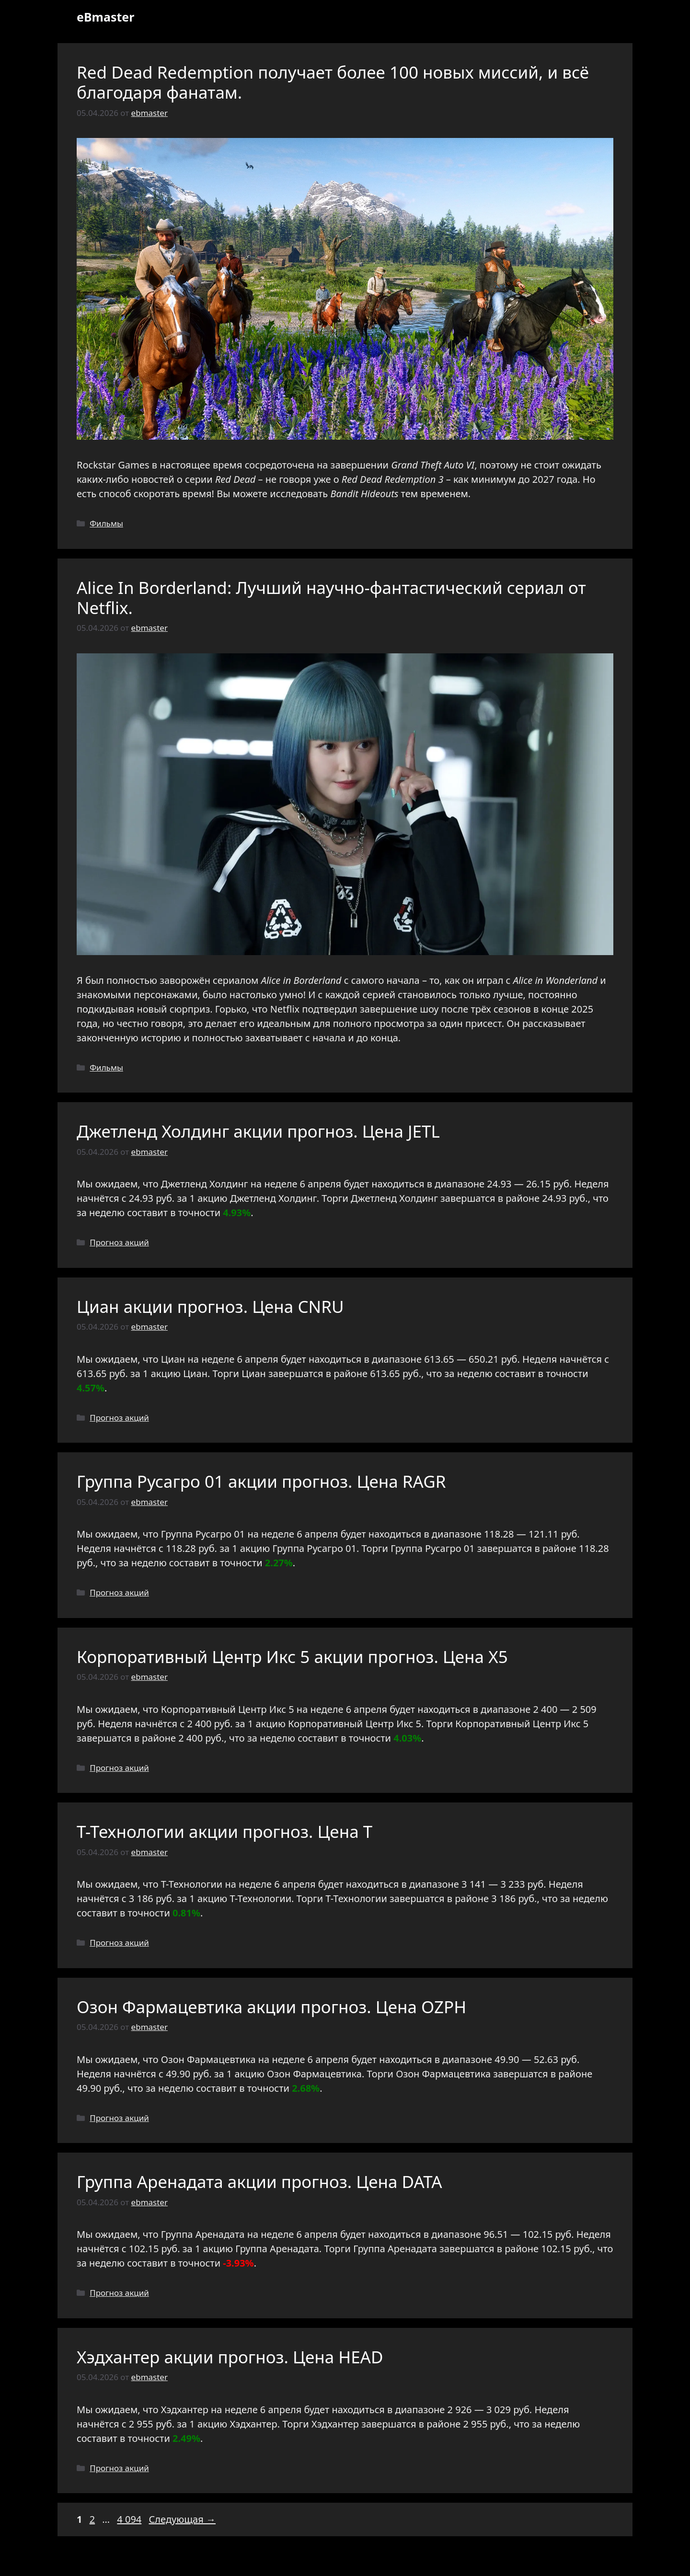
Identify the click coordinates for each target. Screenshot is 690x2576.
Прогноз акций (119, 1242)
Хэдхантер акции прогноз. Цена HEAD (230, 2357)
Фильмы (106, 523)
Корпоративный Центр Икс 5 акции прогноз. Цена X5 (292, 1656)
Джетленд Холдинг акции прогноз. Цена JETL (258, 1131)
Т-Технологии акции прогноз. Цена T (224, 1831)
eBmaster (105, 17)
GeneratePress (414, 2560)
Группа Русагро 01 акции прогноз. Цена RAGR (261, 1481)
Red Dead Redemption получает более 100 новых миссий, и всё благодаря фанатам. (333, 82)
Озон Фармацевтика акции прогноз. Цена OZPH (271, 2006)
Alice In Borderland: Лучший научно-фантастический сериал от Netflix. (331, 597)
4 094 (130, 2519)
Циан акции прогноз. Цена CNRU (210, 1306)
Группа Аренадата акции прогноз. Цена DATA (259, 2181)
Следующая (182, 2519)
